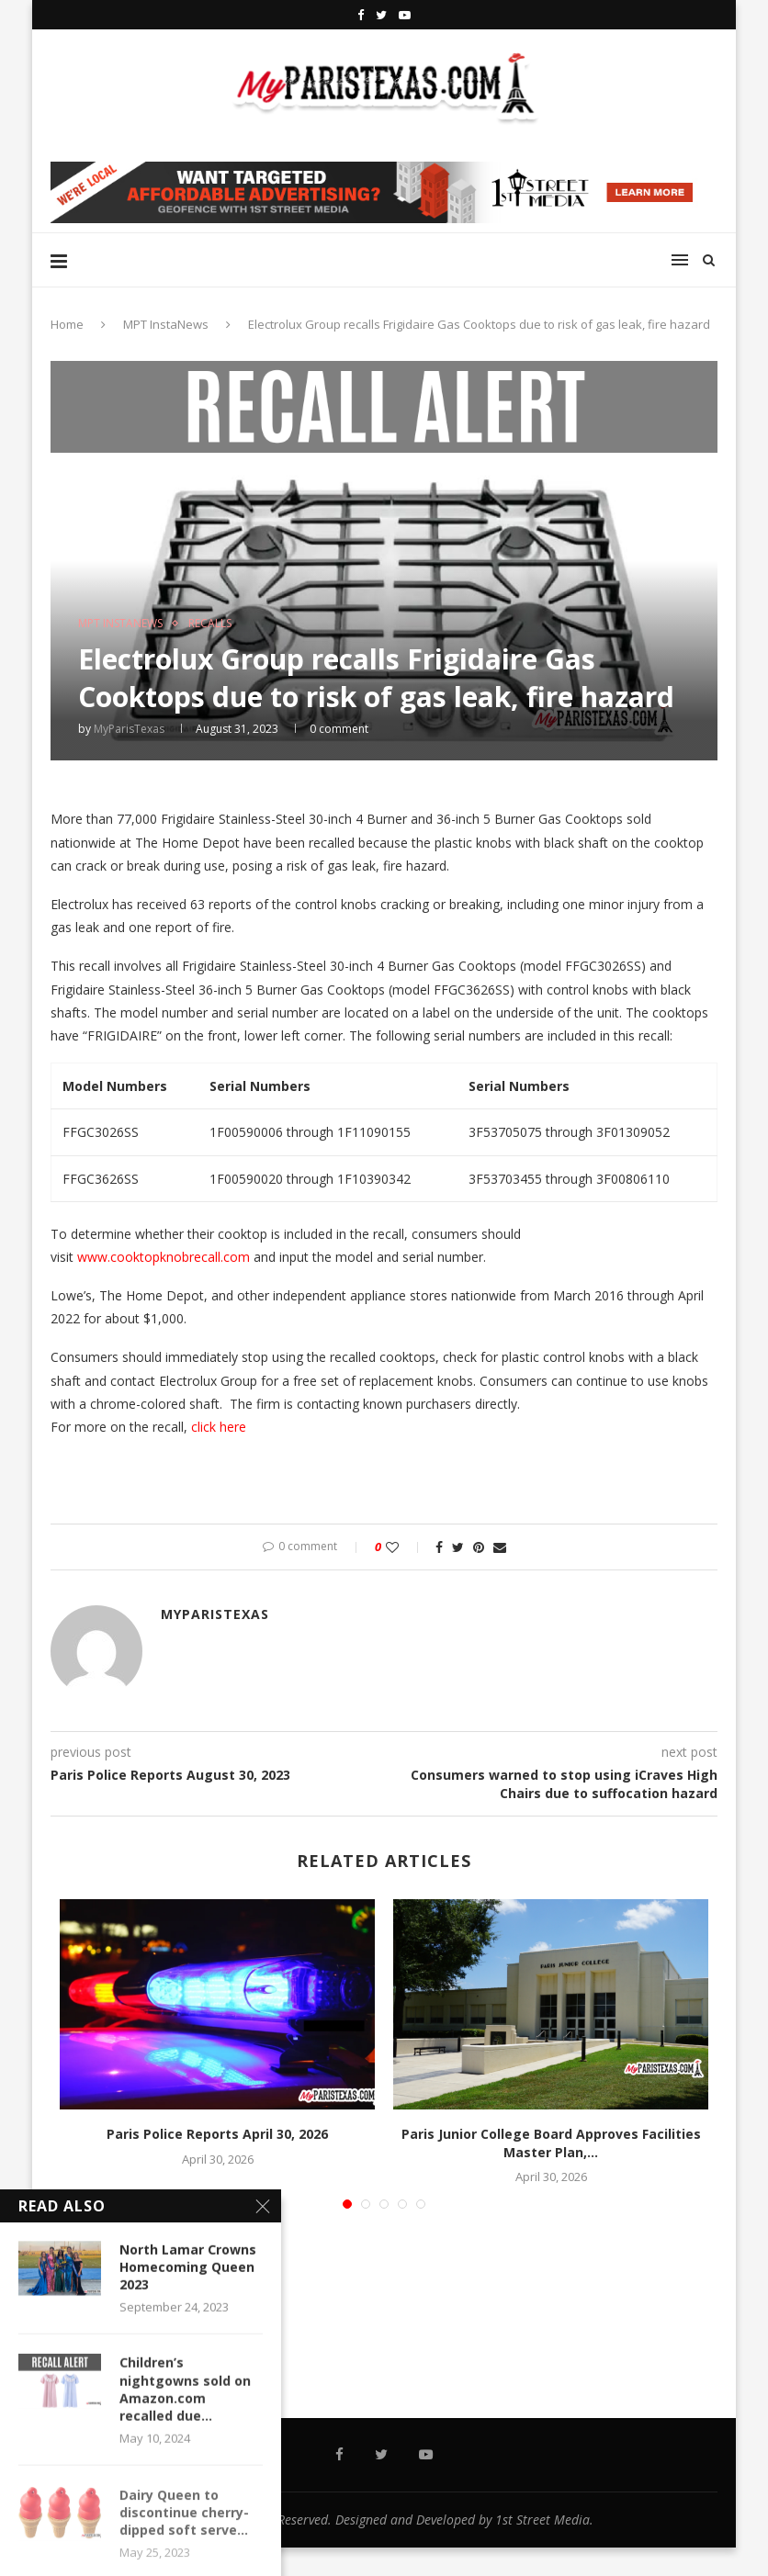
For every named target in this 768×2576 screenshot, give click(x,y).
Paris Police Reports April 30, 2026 (217, 2134)
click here (220, 1426)
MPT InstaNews (166, 324)
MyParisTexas (129, 729)
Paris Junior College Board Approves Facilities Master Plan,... (551, 2143)
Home (67, 324)
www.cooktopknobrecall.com (163, 1257)
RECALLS (210, 623)
